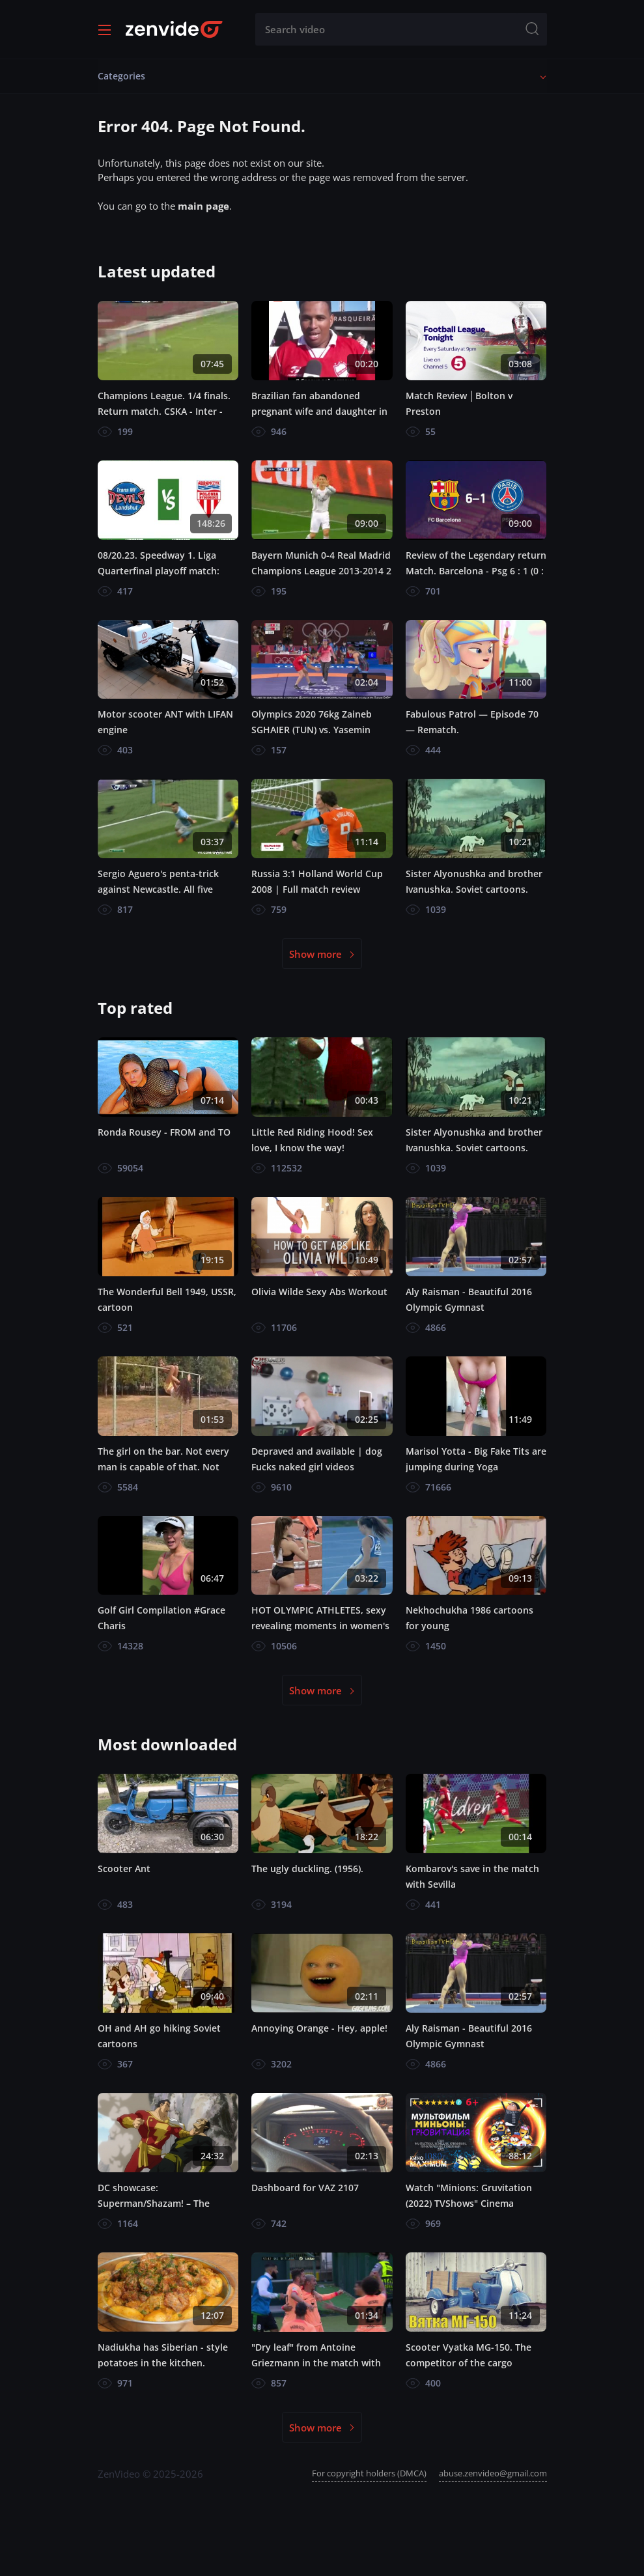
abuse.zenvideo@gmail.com (493, 2473)
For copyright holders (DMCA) (369, 2473)
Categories (121, 76)
